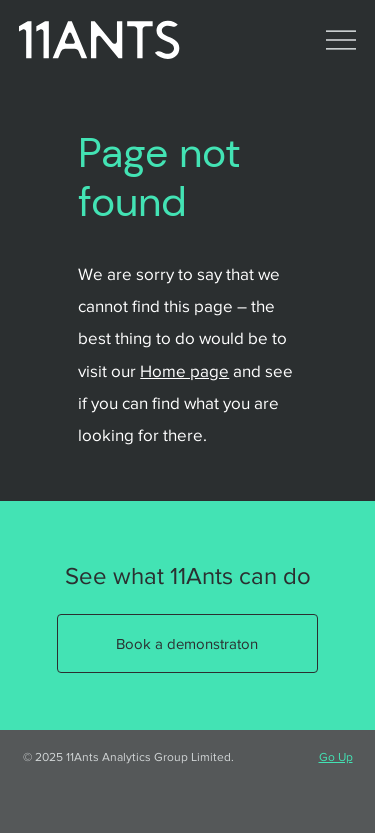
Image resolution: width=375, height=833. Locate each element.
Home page (184, 370)
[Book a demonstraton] (187, 643)
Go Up (336, 757)
